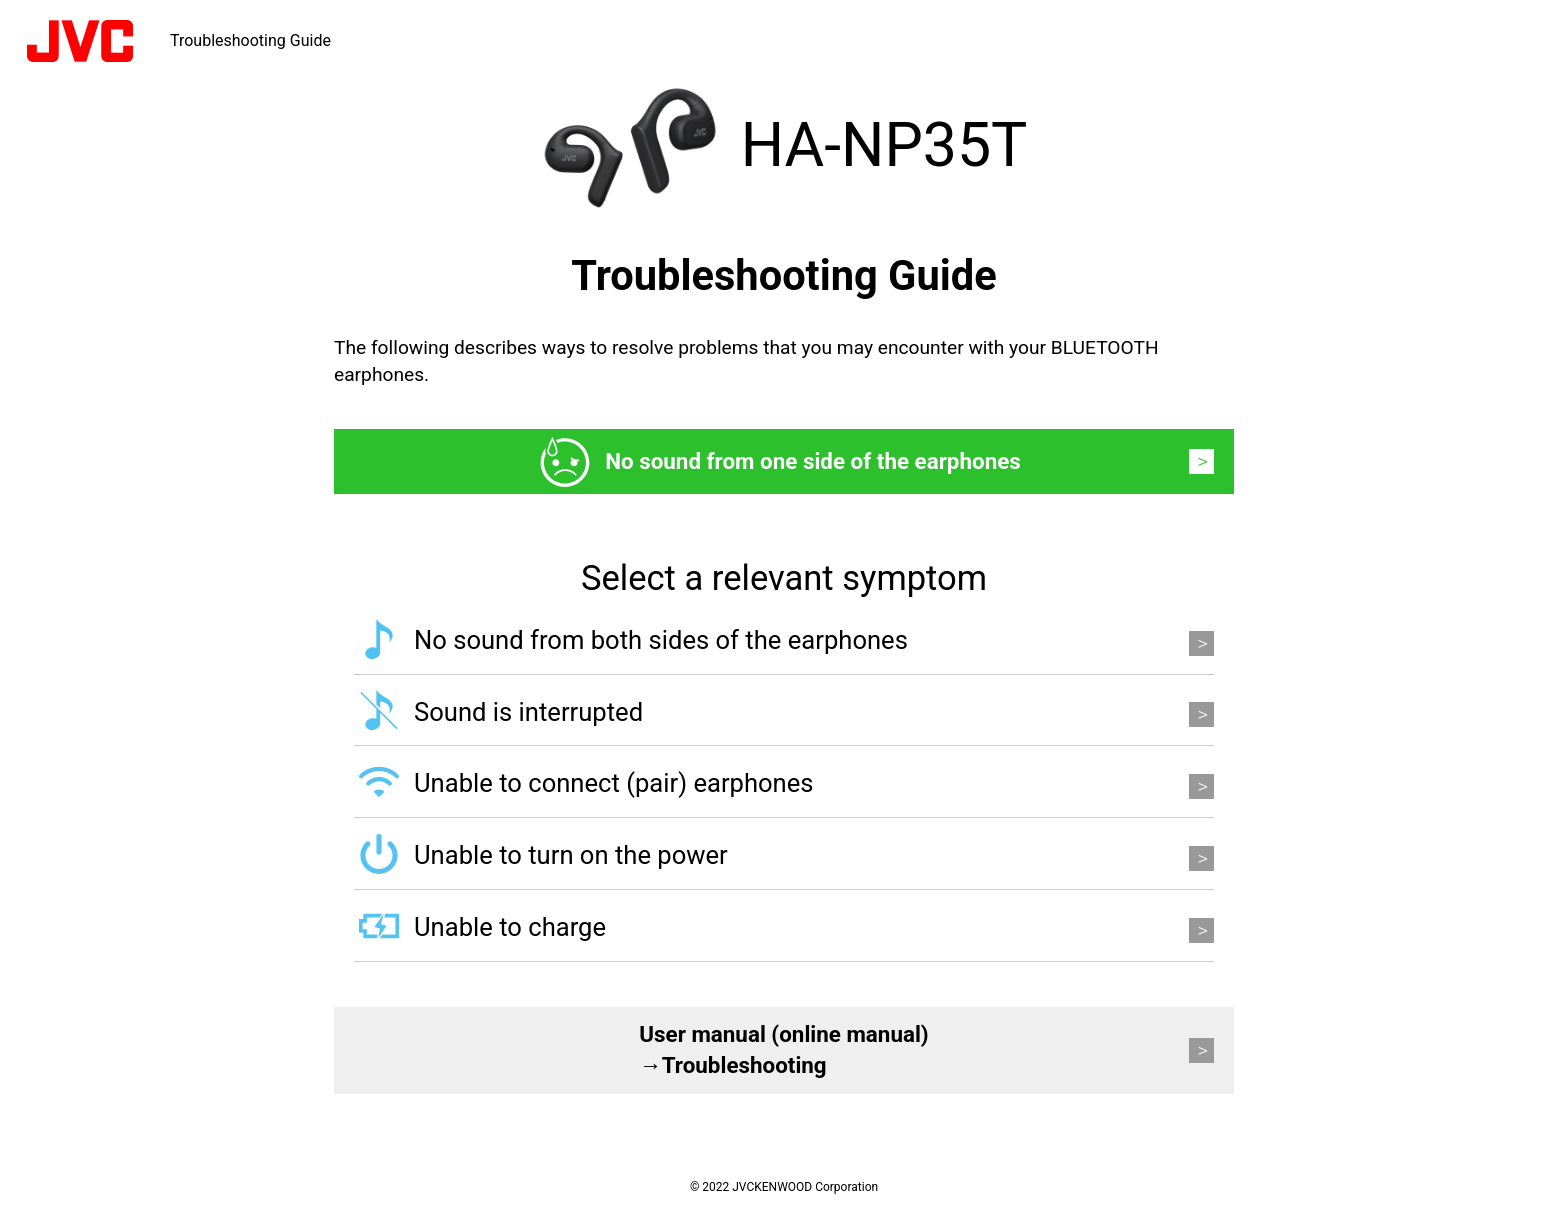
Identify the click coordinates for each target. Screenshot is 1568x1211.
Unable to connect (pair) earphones (614, 783)
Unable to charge (510, 927)
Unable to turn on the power (571, 855)
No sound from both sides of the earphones (661, 640)
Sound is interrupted (528, 712)
